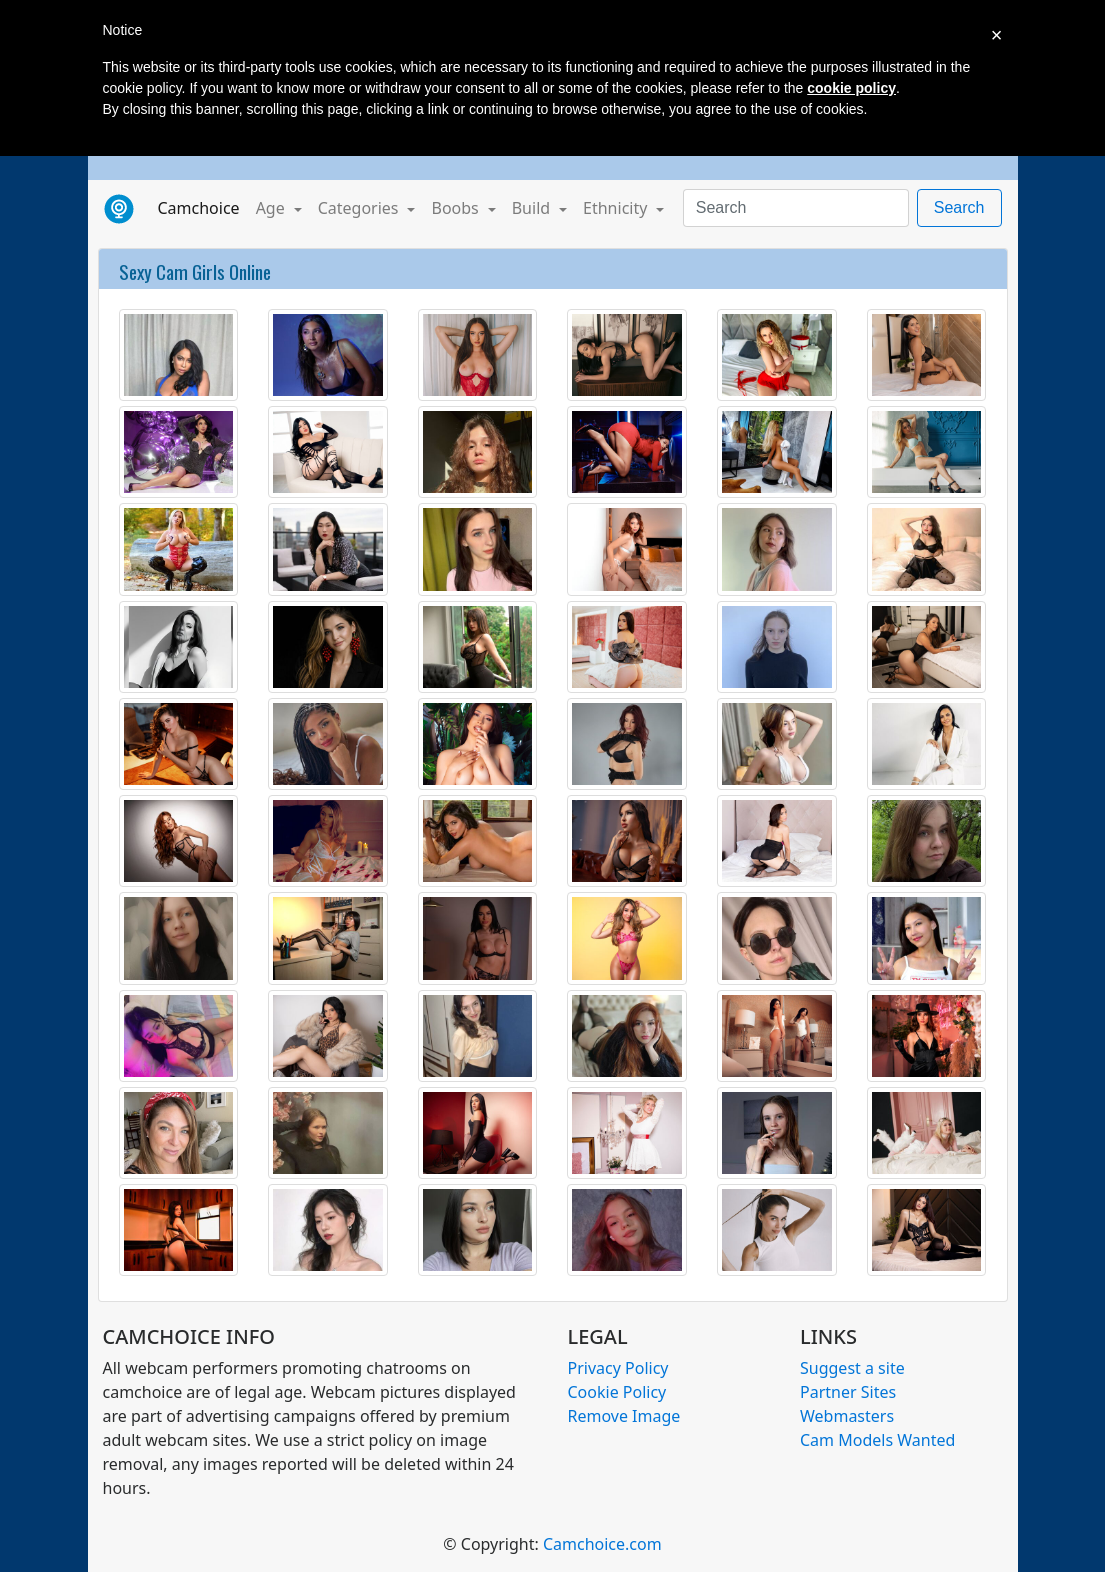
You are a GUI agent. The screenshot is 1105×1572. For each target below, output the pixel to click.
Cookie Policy (617, 1392)
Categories (360, 208)
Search (959, 207)
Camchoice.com (602, 1544)
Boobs (456, 208)
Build (533, 208)
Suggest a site (852, 1368)
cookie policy (851, 88)
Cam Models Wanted (877, 1440)
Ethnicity (617, 208)
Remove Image (624, 1416)
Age (272, 208)
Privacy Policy (618, 1368)
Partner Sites (848, 1392)
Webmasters (847, 1416)
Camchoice (203, 207)
